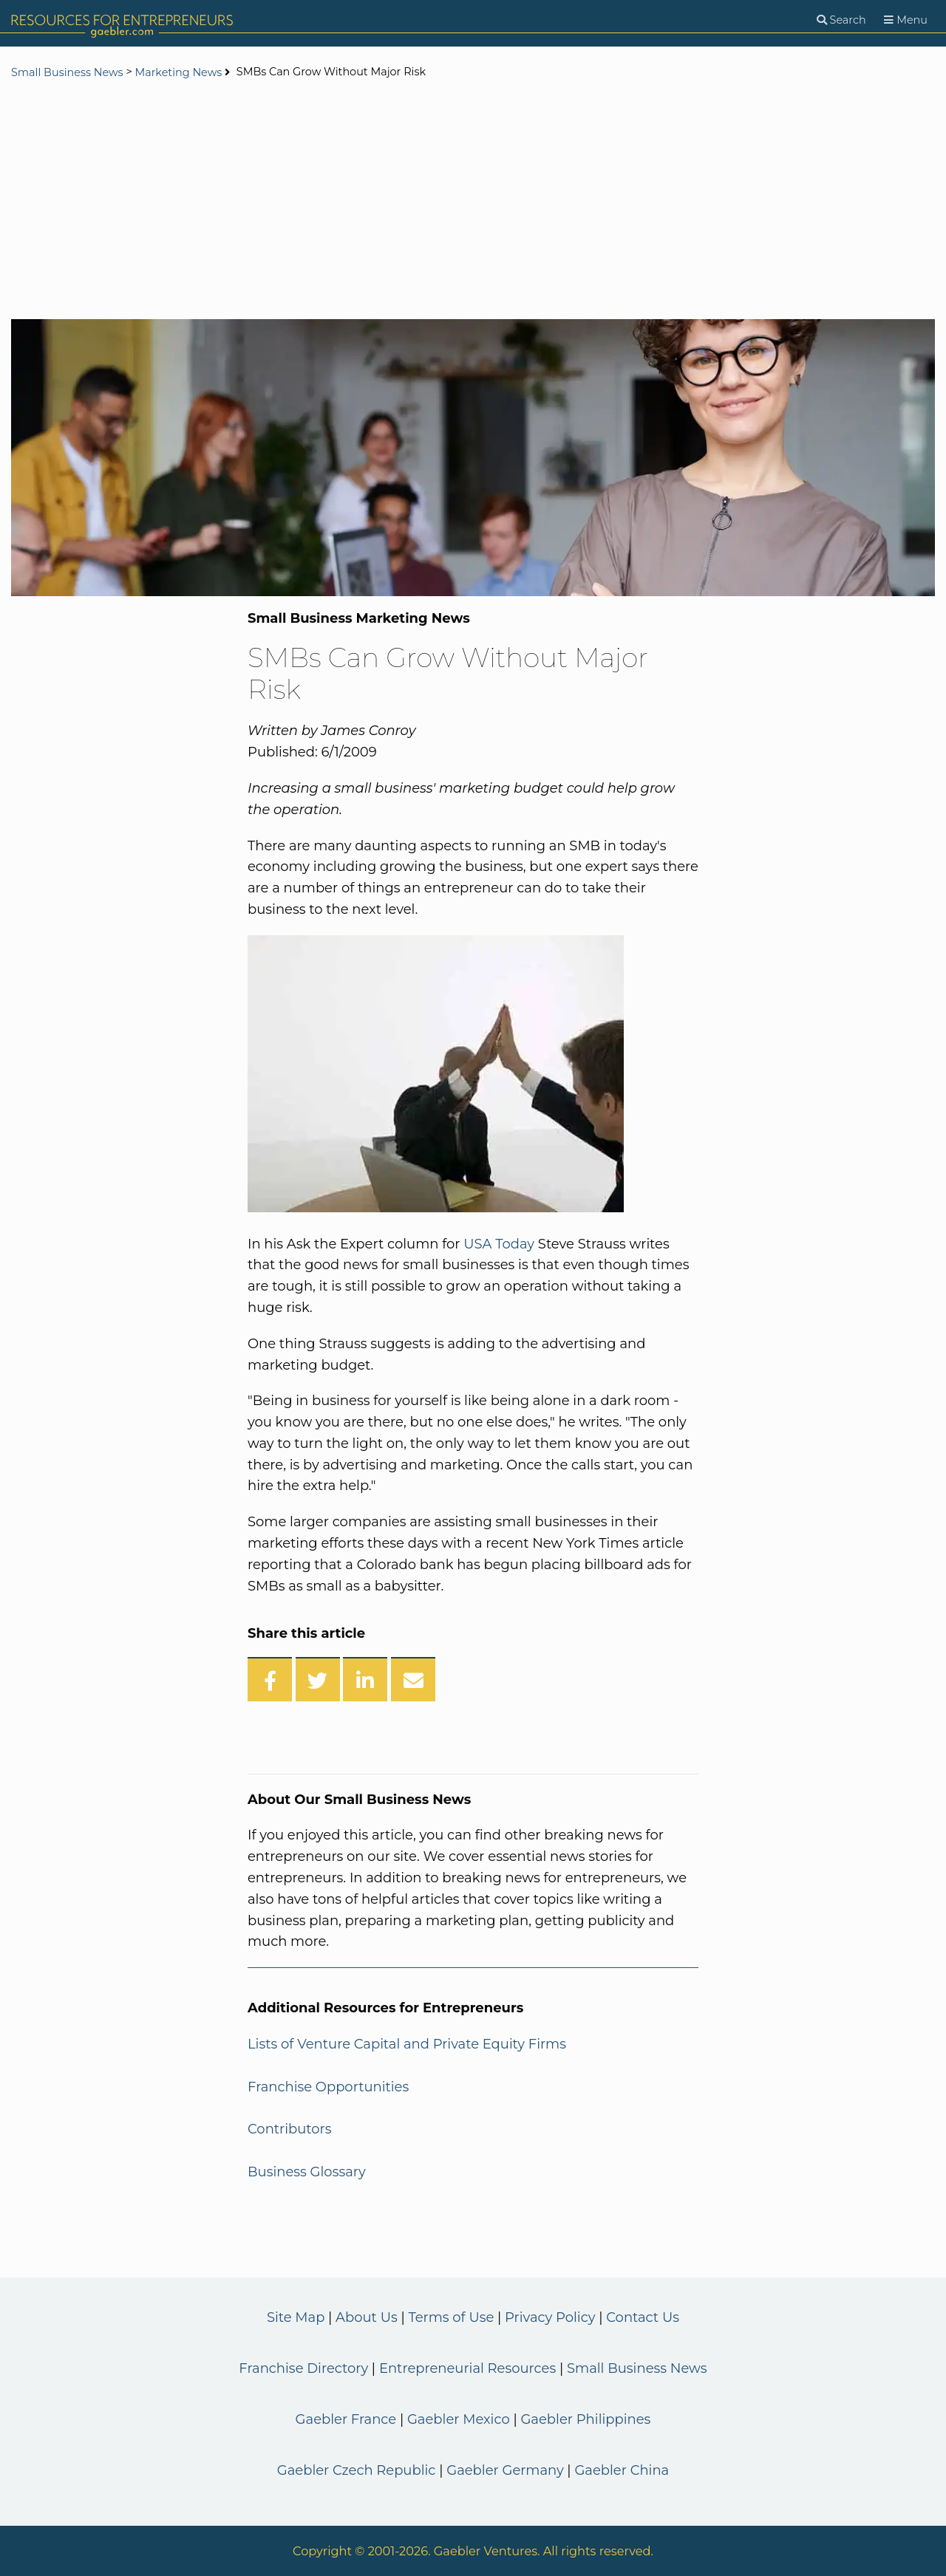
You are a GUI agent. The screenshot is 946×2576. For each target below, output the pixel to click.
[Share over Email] (413, 1679)
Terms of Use (451, 2317)
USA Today (498, 1244)
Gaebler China (621, 2470)
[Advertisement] (473, 201)
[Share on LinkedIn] (365, 1679)
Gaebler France (346, 2419)
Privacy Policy (550, 2317)
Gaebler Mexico (458, 2419)
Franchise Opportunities (328, 2087)
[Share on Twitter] (318, 1679)
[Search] (841, 20)
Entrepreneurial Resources (467, 2368)
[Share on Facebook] (270, 1679)
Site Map (295, 2317)
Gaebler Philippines (585, 2419)
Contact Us (642, 2317)
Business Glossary (307, 2172)
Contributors (290, 2129)
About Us (367, 2317)
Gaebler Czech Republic (356, 2470)
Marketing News (178, 72)
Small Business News (67, 72)
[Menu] (906, 20)
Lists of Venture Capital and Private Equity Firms (407, 2044)
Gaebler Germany (504, 2470)
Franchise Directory (303, 2368)
